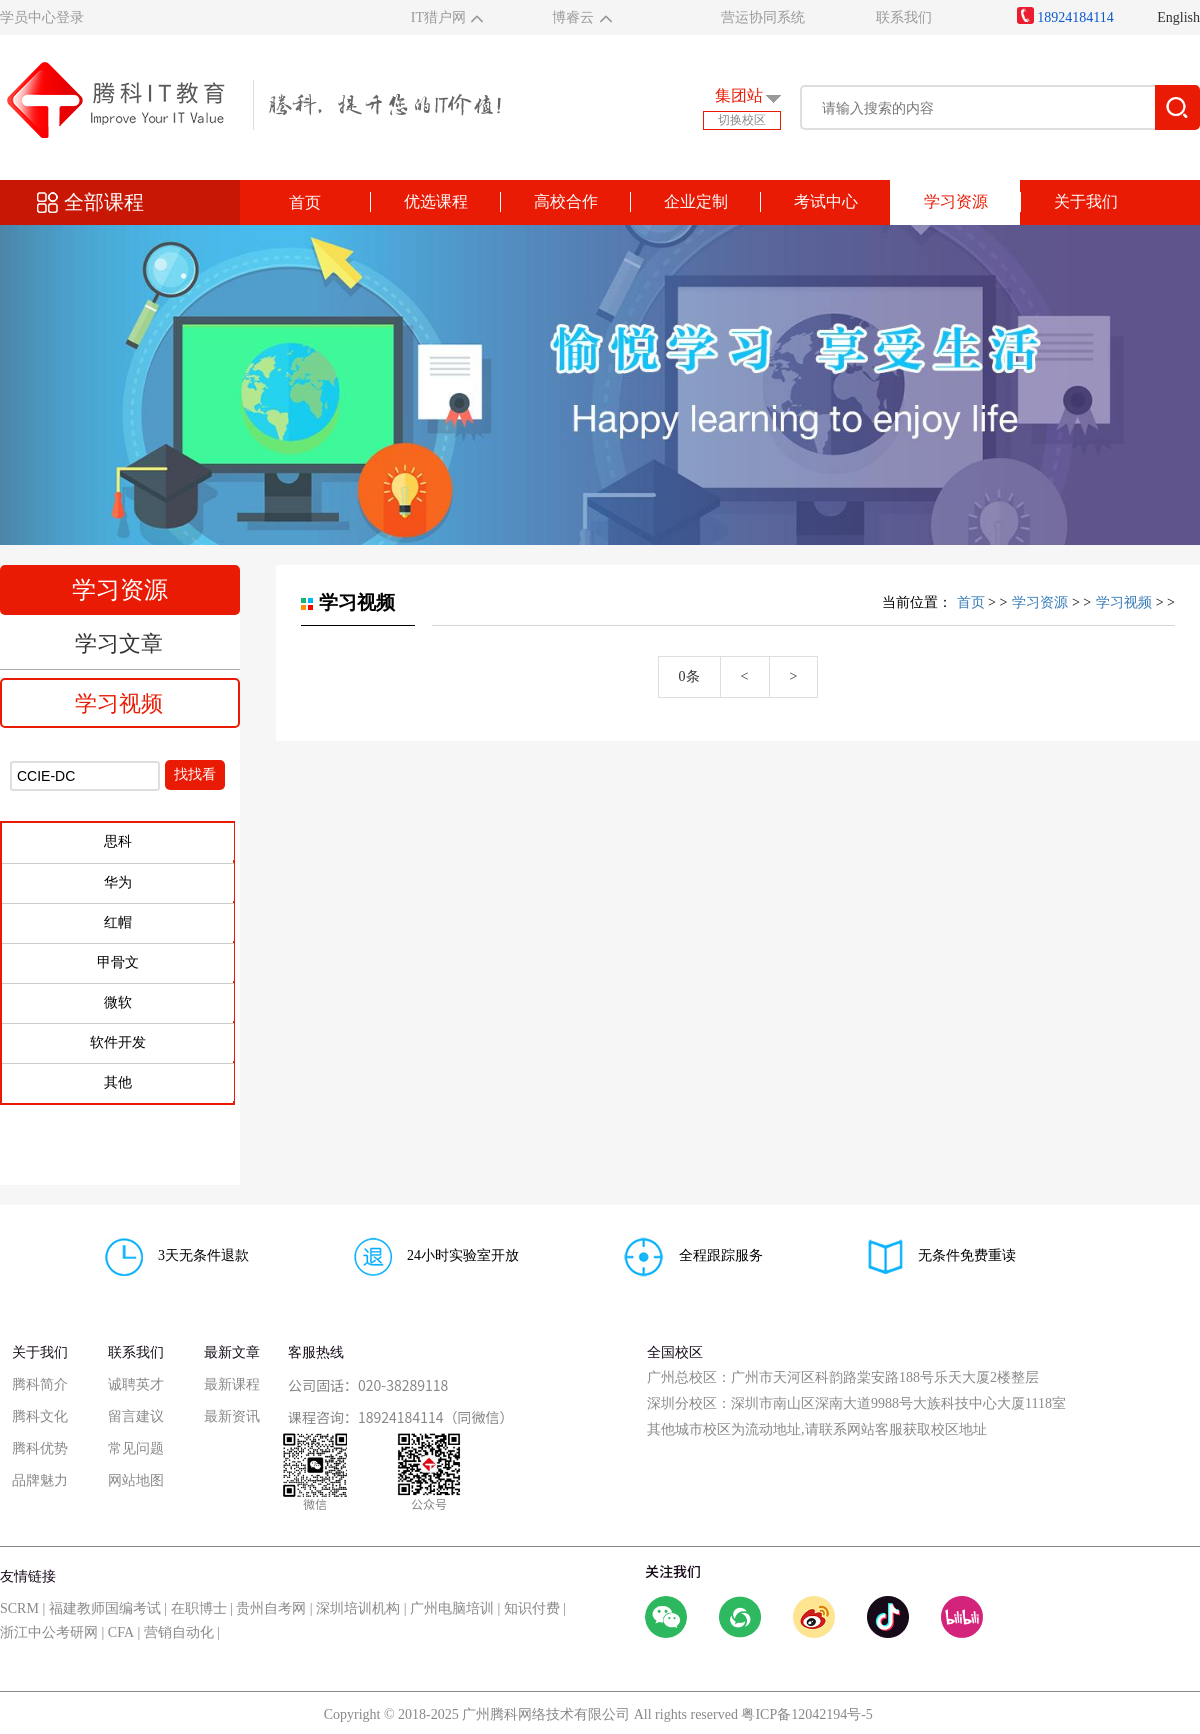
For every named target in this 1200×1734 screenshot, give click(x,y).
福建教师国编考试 (105, 1608)
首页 (305, 202)
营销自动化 (179, 1632)
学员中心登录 (42, 17)
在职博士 (199, 1608)
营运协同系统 (763, 17)
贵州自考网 (271, 1608)
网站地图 (136, 1480)
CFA (121, 1632)
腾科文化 (40, 1416)
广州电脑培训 (452, 1608)
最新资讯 (232, 1416)
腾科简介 (40, 1384)
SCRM (19, 1608)
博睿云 (573, 17)
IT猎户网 (438, 17)
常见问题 (136, 1448)
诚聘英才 (136, 1384)
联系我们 (904, 17)
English (1178, 17)
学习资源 (1040, 602)
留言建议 (136, 1416)
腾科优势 (40, 1448)
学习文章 (119, 643)
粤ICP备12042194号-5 (806, 1714)
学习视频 (119, 703)
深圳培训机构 (358, 1608)
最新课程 (232, 1384)
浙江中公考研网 (49, 1632)
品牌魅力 (40, 1480)
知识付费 (532, 1608)
